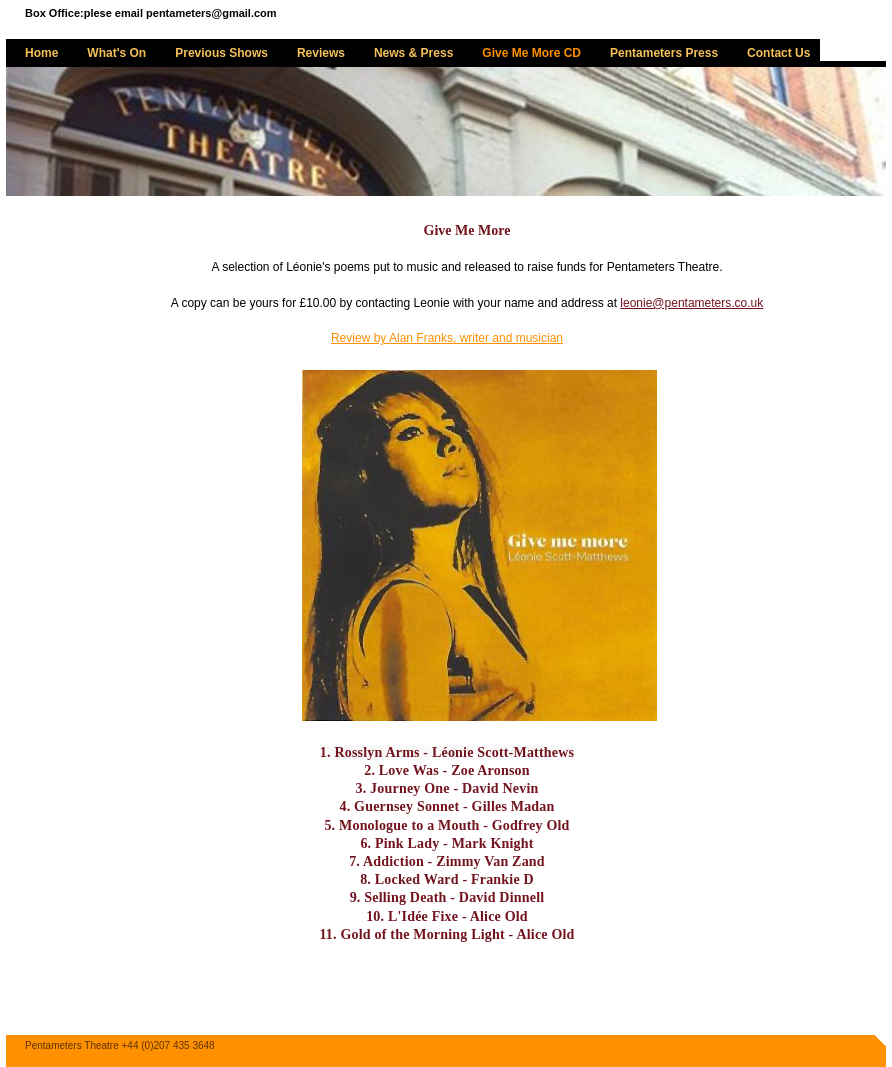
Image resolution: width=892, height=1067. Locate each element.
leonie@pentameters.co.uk (691, 303)
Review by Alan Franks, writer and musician (447, 338)
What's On (116, 53)
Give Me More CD (531, 53)
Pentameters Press (664, 53)
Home (41, 53)
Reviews (321, 53)
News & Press (413, 53)
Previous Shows (221, 53)
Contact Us (778, 53)
